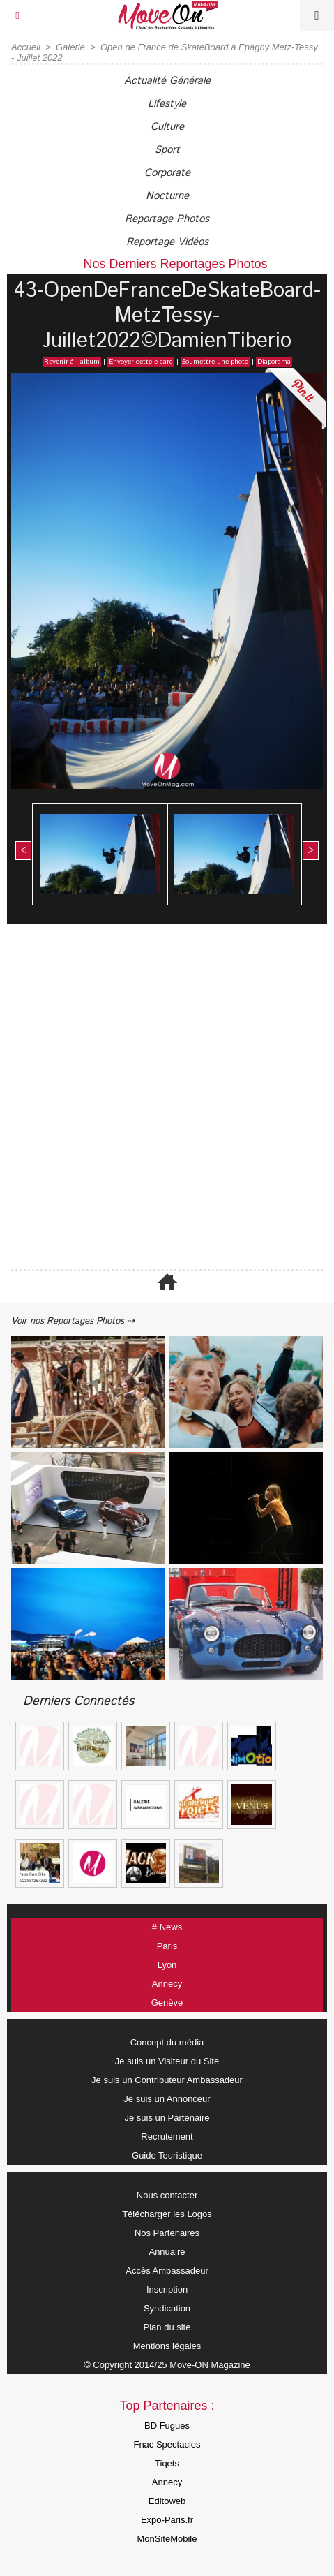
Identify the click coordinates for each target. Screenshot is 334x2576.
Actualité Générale (167, 80)
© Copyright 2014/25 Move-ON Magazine (167, 2365)
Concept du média (167, 2042)
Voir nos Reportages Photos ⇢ (73, 1321)
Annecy (167, 1983)
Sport (167, 149)
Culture (167, 126)
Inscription (167, 2289)
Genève (167, 2002)
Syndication (167, 2308)
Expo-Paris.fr (167, 2520)
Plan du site (167, 2327)
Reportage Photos (167, 219)
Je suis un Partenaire (166, 2117)
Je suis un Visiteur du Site (167, 2061)
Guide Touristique (167, 2155)
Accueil (25, 47)
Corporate (167, 172)
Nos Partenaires (167, 2233)
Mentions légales (167, 2346)
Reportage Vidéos (167, 242)
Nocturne (167, 195)
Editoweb (167, 2501)
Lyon (167, 1965)
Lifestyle (167, 103)
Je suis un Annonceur (166, 2099)
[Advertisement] (160, 1098)
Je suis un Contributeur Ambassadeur (167, 2080)
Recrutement (166, 2136)
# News (167, 1927)
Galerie (70, 47)
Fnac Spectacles (166, 2444)
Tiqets (167, 2463)
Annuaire (167, 2251)
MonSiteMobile (167, 2538)
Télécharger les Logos (167, 2214)
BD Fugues (167, 2425)
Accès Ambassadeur (167, 2270)
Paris (167, 1946)
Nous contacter (167, 2195)
